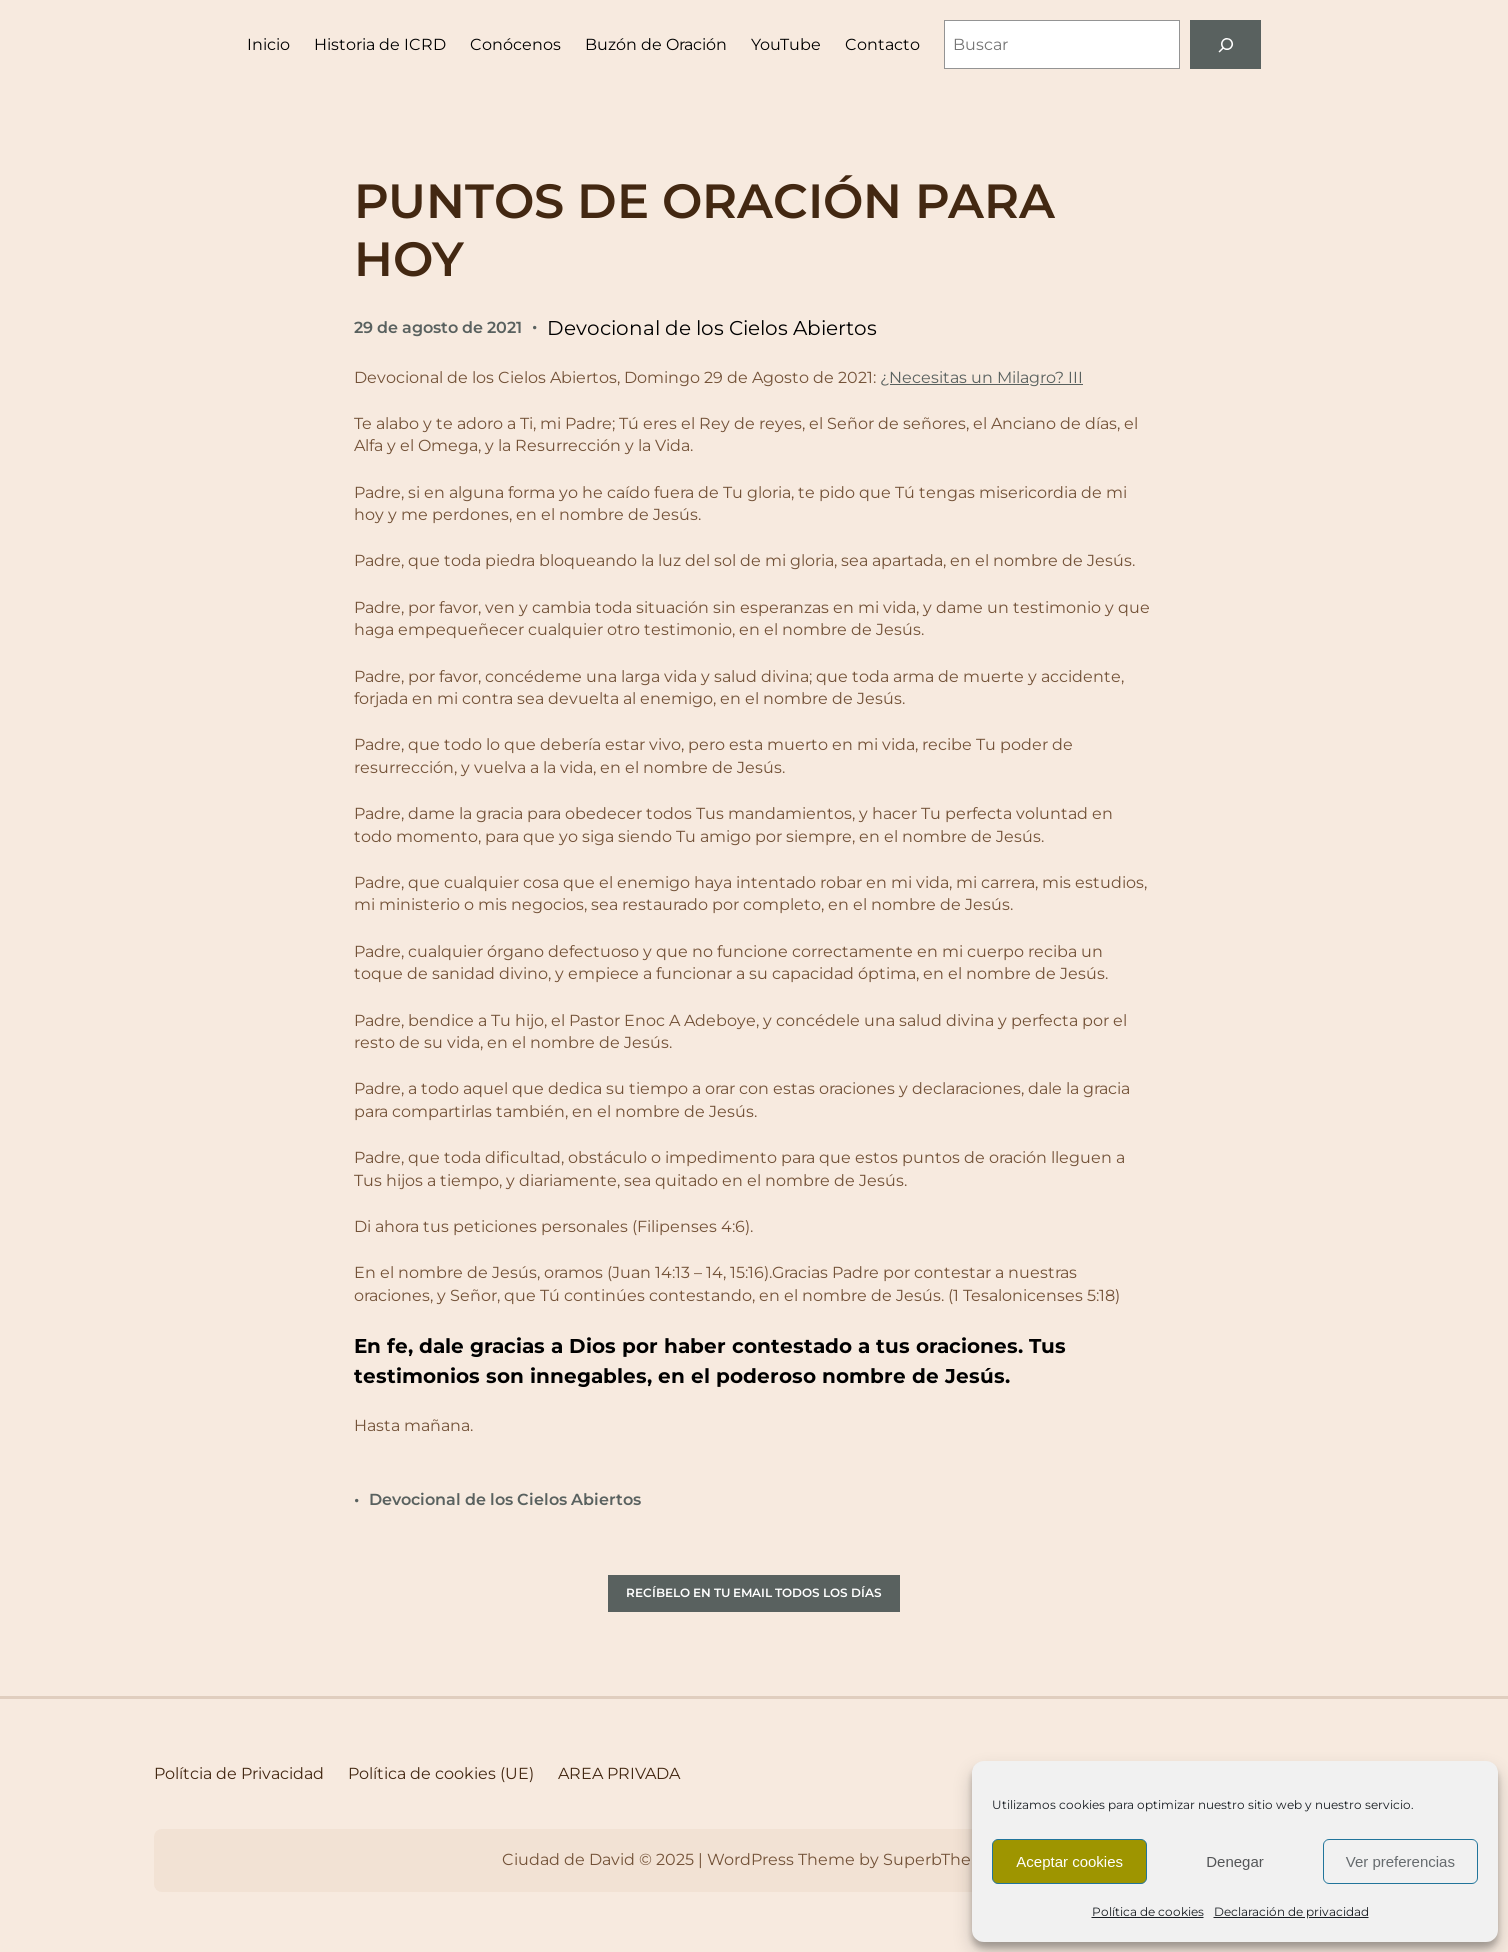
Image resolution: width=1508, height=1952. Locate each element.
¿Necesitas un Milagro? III (981, 377)
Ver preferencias (1400, 1861)
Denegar (1235, 1861)
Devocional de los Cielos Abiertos (712, 328)
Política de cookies (1148, 1911)
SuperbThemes (944, 1859)
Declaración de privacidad (1291, 1911)
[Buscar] (1225, 44)
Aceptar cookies (1069, 1861)
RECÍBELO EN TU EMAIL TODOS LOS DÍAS (754, 1592)
